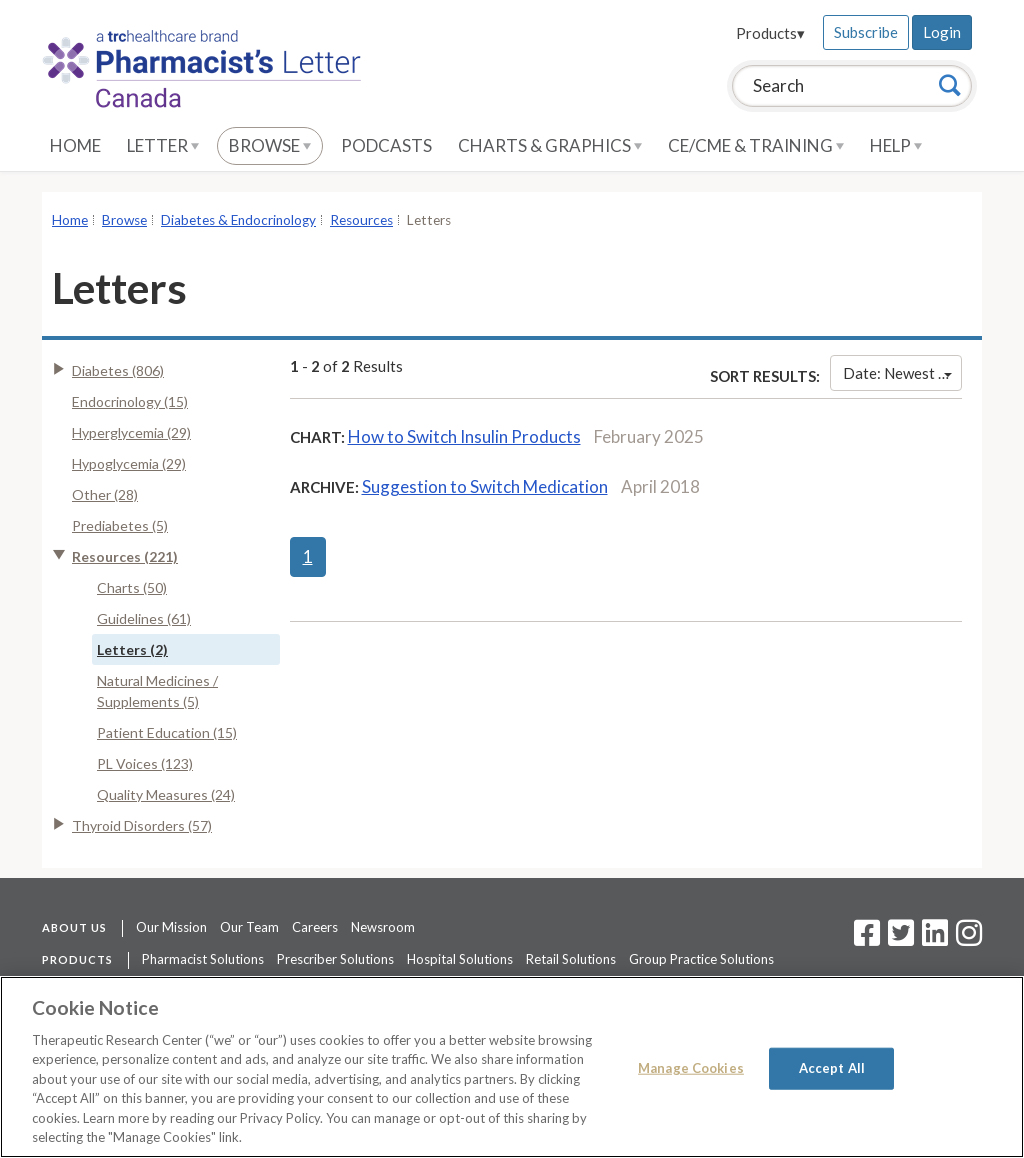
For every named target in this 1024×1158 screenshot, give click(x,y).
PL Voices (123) (145, 763)
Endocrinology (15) (130, 401)
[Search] (950, 85)
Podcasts (386, 145)
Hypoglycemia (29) (129, 463)
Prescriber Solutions (335, 959)
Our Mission (171, 927)
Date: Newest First (902, 373)
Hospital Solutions (460, 959)
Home (75, 145)
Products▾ (770, 33)
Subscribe (866, 32)
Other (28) (105, 494)
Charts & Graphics (550, 145)
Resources (361, 220)
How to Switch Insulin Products (464, 436)
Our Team (249, 927)
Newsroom (383, 927)
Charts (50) (132, 587)
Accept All (832, 1068)
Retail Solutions (571, 959)
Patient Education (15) (167, 732)
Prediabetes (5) (120, 525)
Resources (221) (125, 556)
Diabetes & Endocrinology (238, 220)
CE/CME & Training (756, 145)
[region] (512, 1067)
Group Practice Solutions (701, 959)
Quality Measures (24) (166, 794)
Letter (163, 145)
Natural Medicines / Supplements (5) (157, 691)
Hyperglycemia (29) (131, 432)
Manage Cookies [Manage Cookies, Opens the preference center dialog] (691, 1068)
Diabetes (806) (118, 370)
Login (942, 32)
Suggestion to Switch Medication (485, 486)
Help (896, 145)
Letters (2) (132, 649)
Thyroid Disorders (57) (142, 825)
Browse (270, 145)
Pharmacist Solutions (203, 959)
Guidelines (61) (144, 618)
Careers (315, 927)
